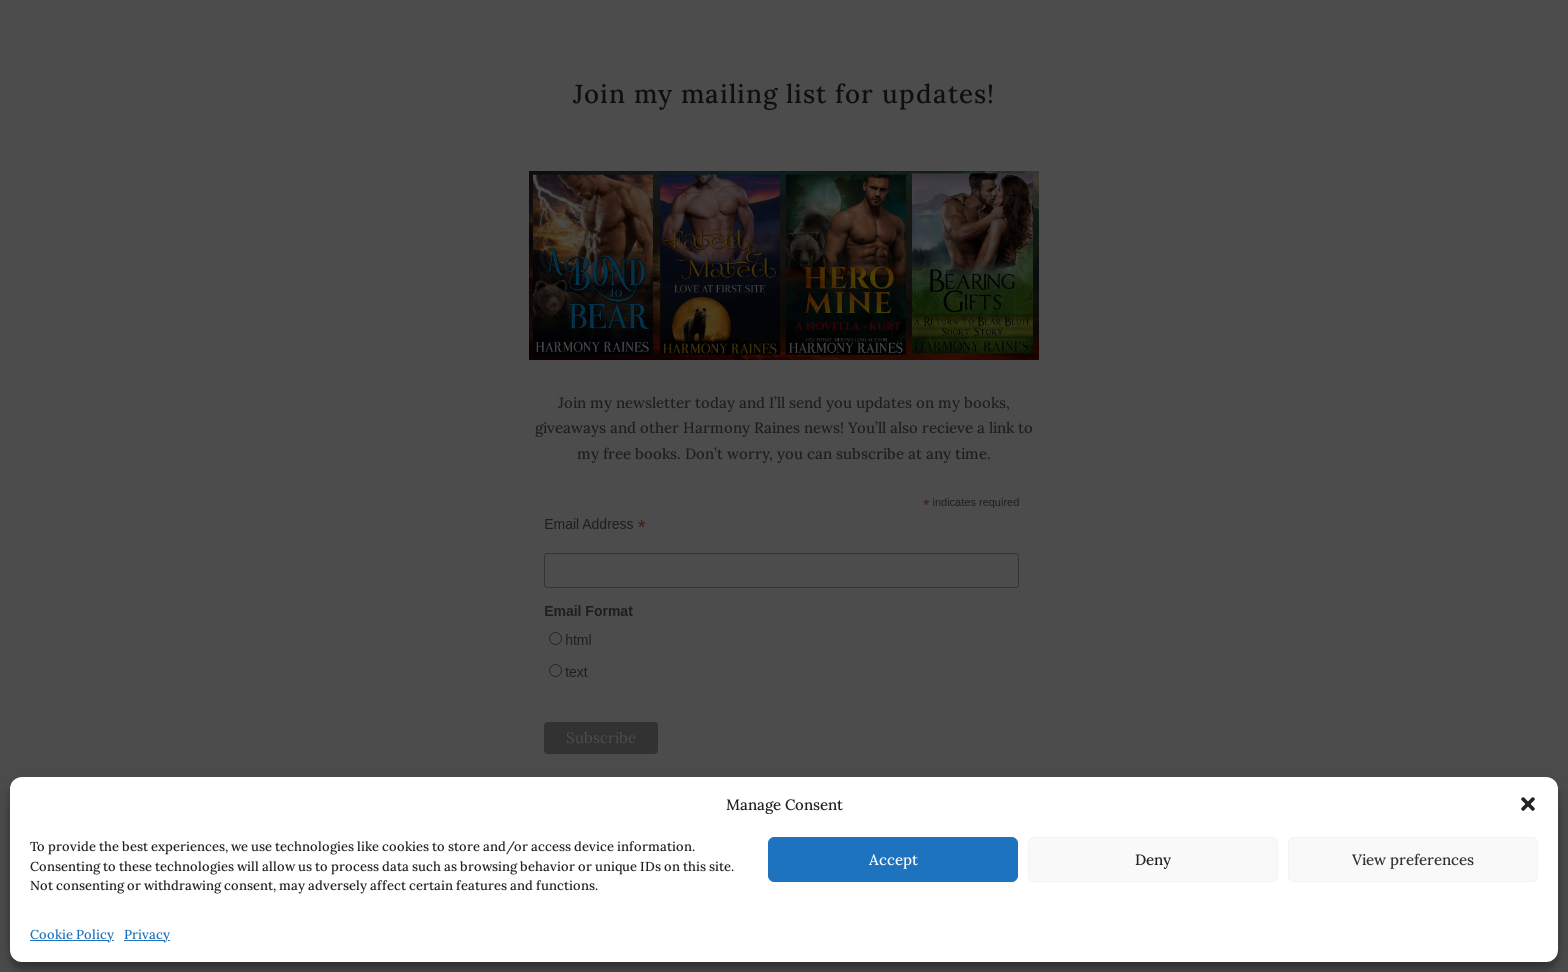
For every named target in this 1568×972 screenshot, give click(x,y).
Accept (893, 859)
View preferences (1413, 859)
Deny (1153, 859)
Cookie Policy (72, 934)
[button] (1528, 804)
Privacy (147, 934)
